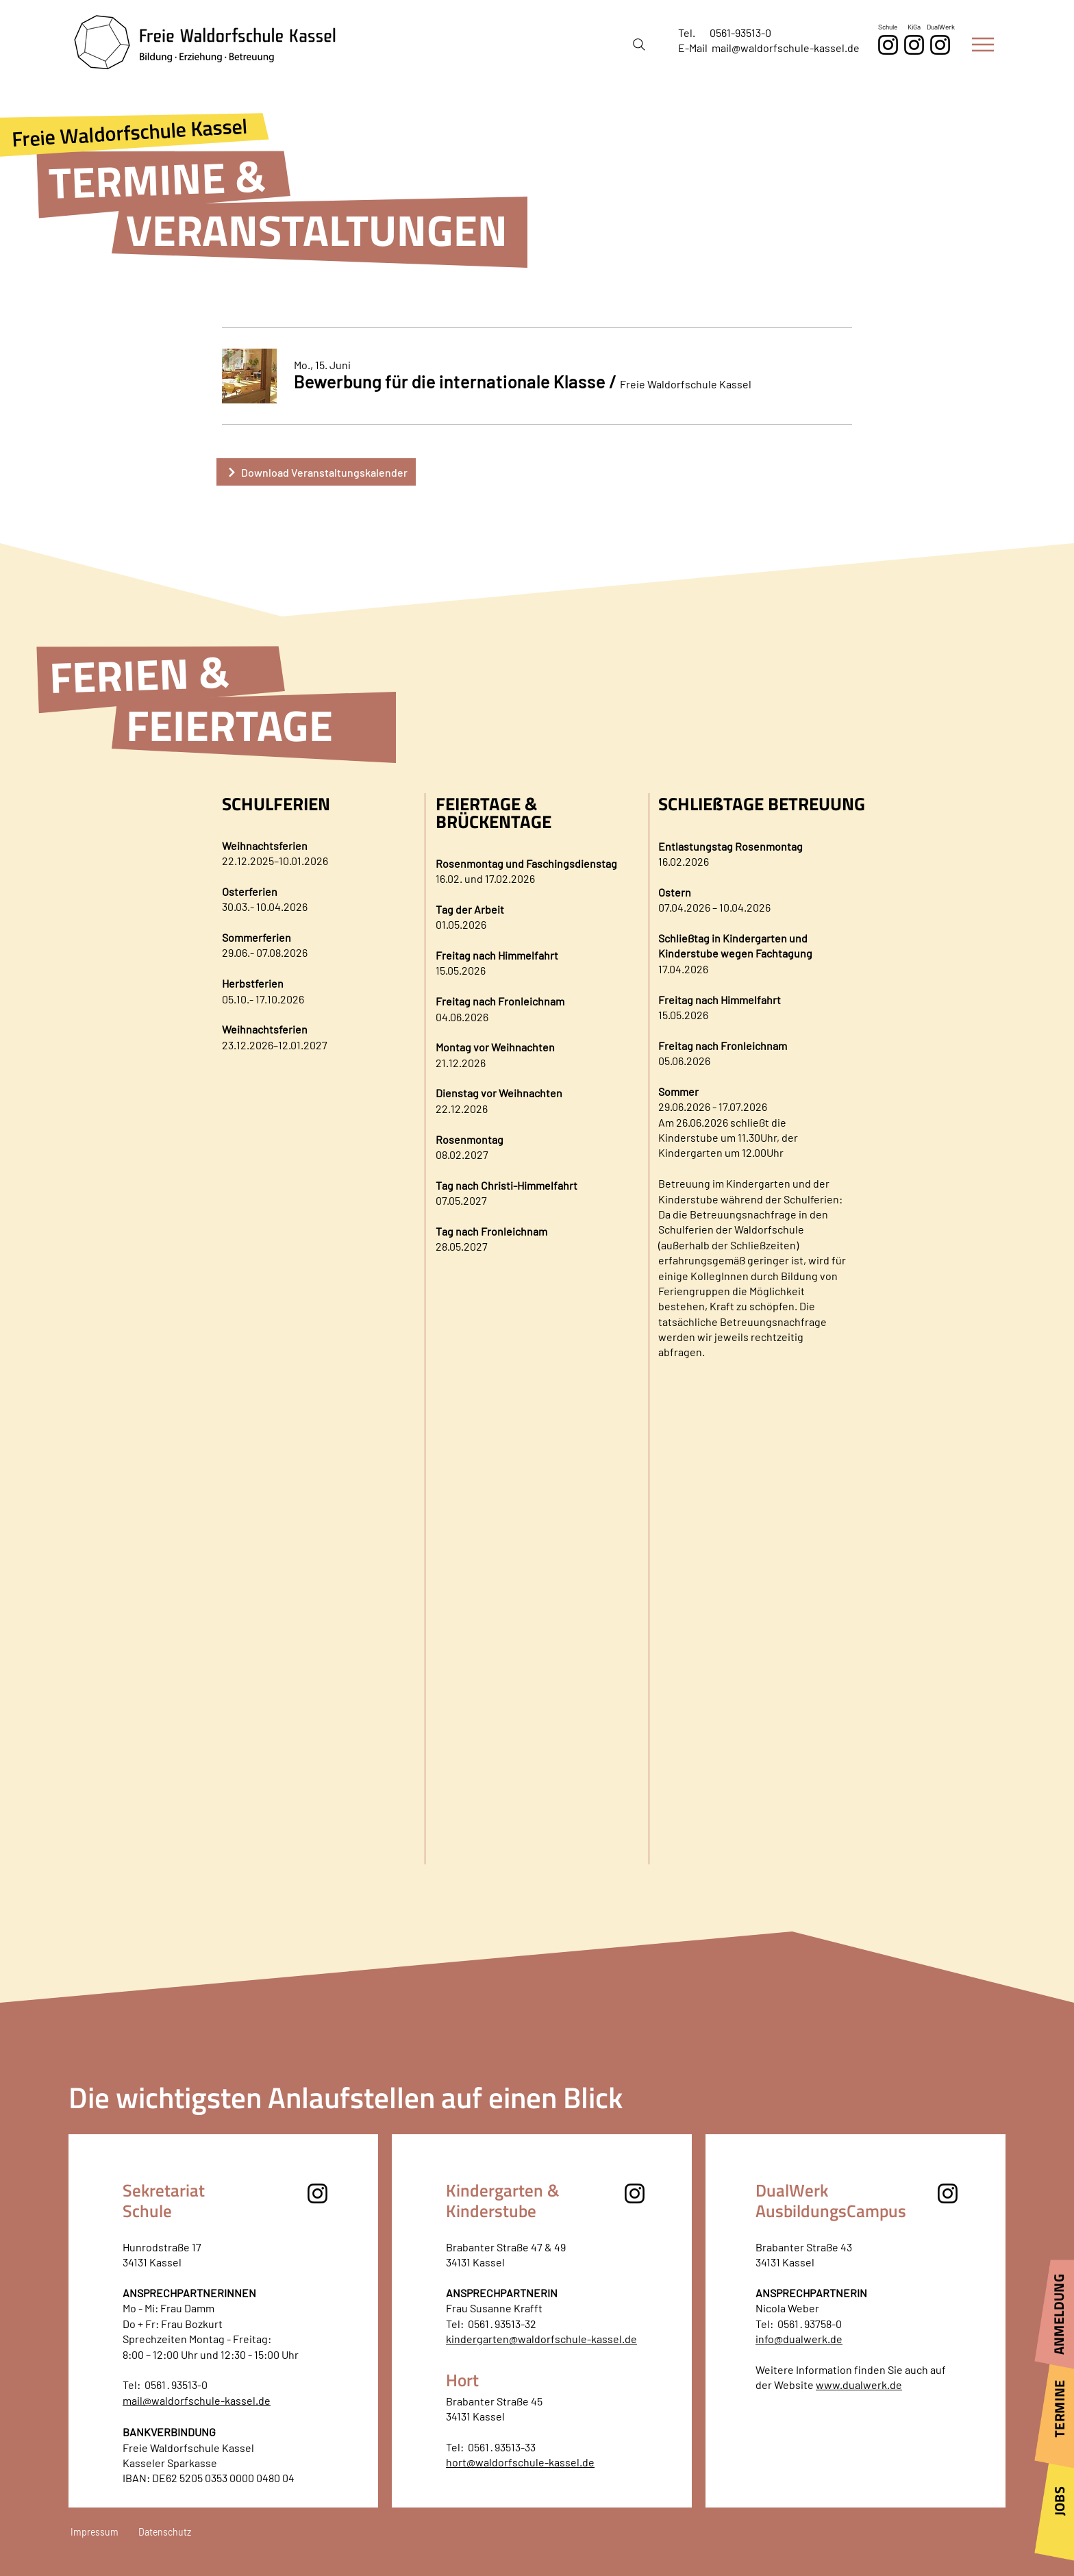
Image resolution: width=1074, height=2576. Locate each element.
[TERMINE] (1054, 2413)
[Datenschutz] (168, 2532)
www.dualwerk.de (859, 2384)
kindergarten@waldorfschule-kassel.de (541, 2338)
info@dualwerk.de (798, 2338)
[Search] (639, 44)
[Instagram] (940, 45)
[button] (982, 44)
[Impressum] (102, 2532)
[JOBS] (1054, 2505)
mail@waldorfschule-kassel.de (786, 47)
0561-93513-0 (740, 32)
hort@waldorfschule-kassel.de (520, 2461)
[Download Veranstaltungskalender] (316, 472)
